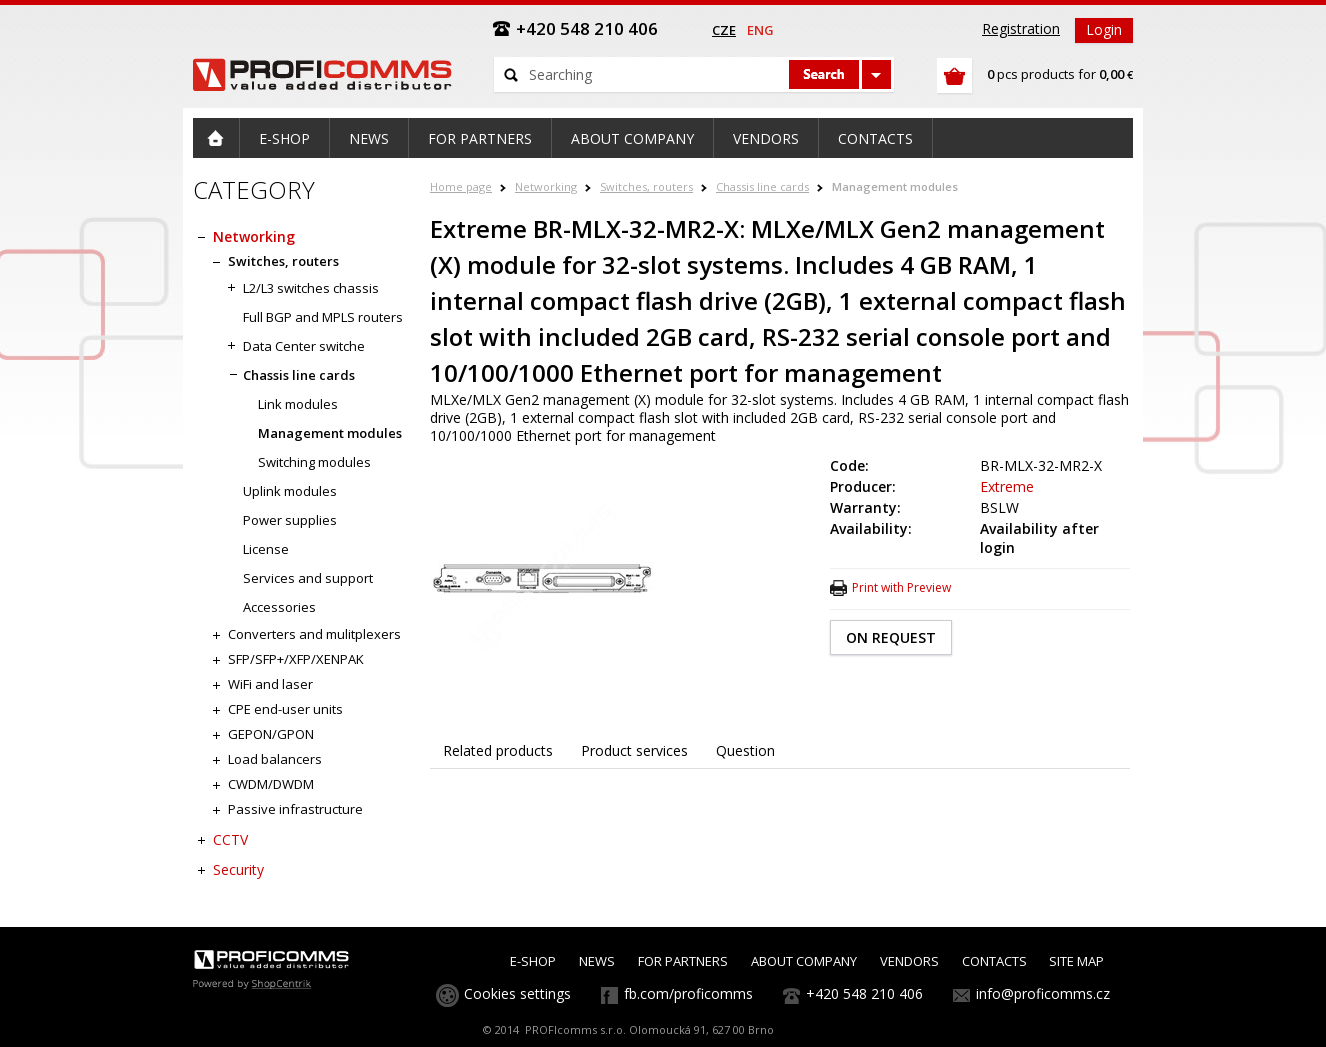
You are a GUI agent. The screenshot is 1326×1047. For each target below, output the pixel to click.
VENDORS (909, 961)
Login (1104, 29)
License (266, 549)
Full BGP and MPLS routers (323, 317)
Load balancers (275, 759)
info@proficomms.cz (1043, 993)
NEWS (597, 961)
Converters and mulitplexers (314, 634)
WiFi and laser (270, 684)
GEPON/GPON (271, 734)
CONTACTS (994, 961)
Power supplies (290, 520)
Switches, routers (646, 186)
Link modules (298, 404)
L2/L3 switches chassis (311, 288)
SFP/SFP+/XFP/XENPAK (296, 659)
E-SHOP (533, 961)
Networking (546, 186)
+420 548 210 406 (864, 993)
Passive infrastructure (295, 809)
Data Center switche (304, 346)
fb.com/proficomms (688, 993)
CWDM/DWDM (271, 784)
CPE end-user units (285, 709)
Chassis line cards (762, 186)
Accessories (279, 607)
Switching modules (314, 462)
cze (724, 30)
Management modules (895, 186)
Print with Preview (901, 587)
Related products (498, 750)
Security (238, 869)
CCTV (230, 839)
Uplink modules (290, 491)
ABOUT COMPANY (804, 961)
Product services (634, 750)
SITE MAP (1076, 961)
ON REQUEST (891, 637)
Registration (1021, 28)
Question (745, 750)
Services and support (308, 578)
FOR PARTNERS (683, 961)
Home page (461, 186)
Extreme (1007, 486)
